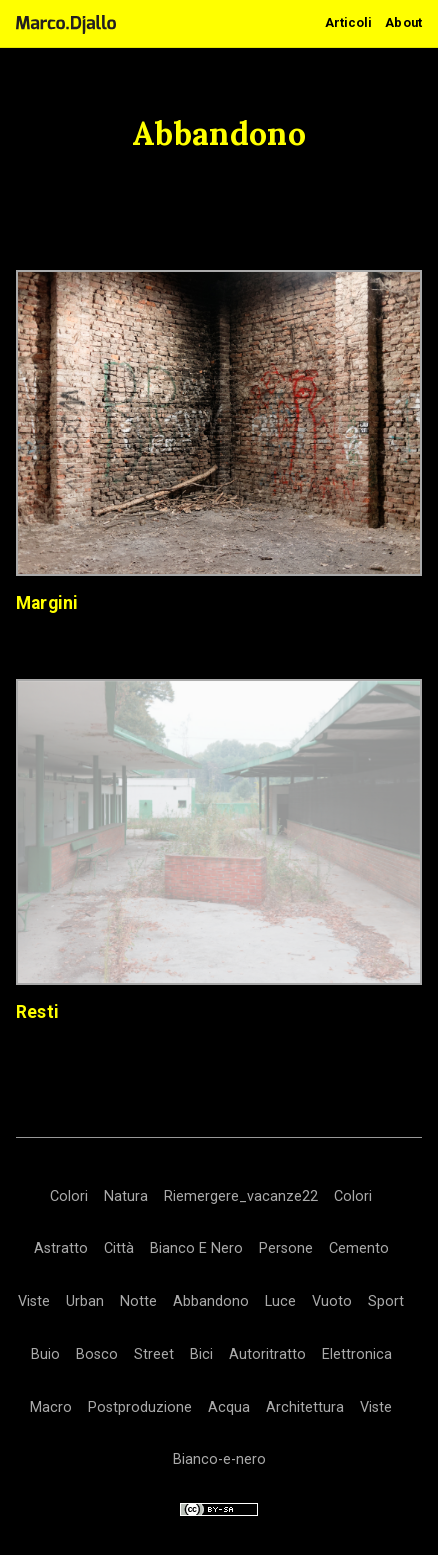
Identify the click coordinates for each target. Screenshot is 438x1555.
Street (154, 1354)
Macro (51, 1407)
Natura (126, 1196)
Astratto (61, 1248)
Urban (85, 1301)
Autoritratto (267, 1354)
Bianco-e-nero (219, 1459)
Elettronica (357, 1354)
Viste (34, 1301)
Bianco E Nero (196, 1248)
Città (119, 1248)
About (403, 22)
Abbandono (211, 1301)
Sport (386, 1301)
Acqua (229, 1407)
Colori (69, 1196)
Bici (201, 1354)
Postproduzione (140, 1407)
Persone (286, 1248)
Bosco (97, 1354)
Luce (280, 1301)
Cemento (359, 1248)
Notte (138, 1301)
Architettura (305, 1407)
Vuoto (332, 1301)
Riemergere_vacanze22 (241, 1196)
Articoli (349, 22)
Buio (45, 1354)
